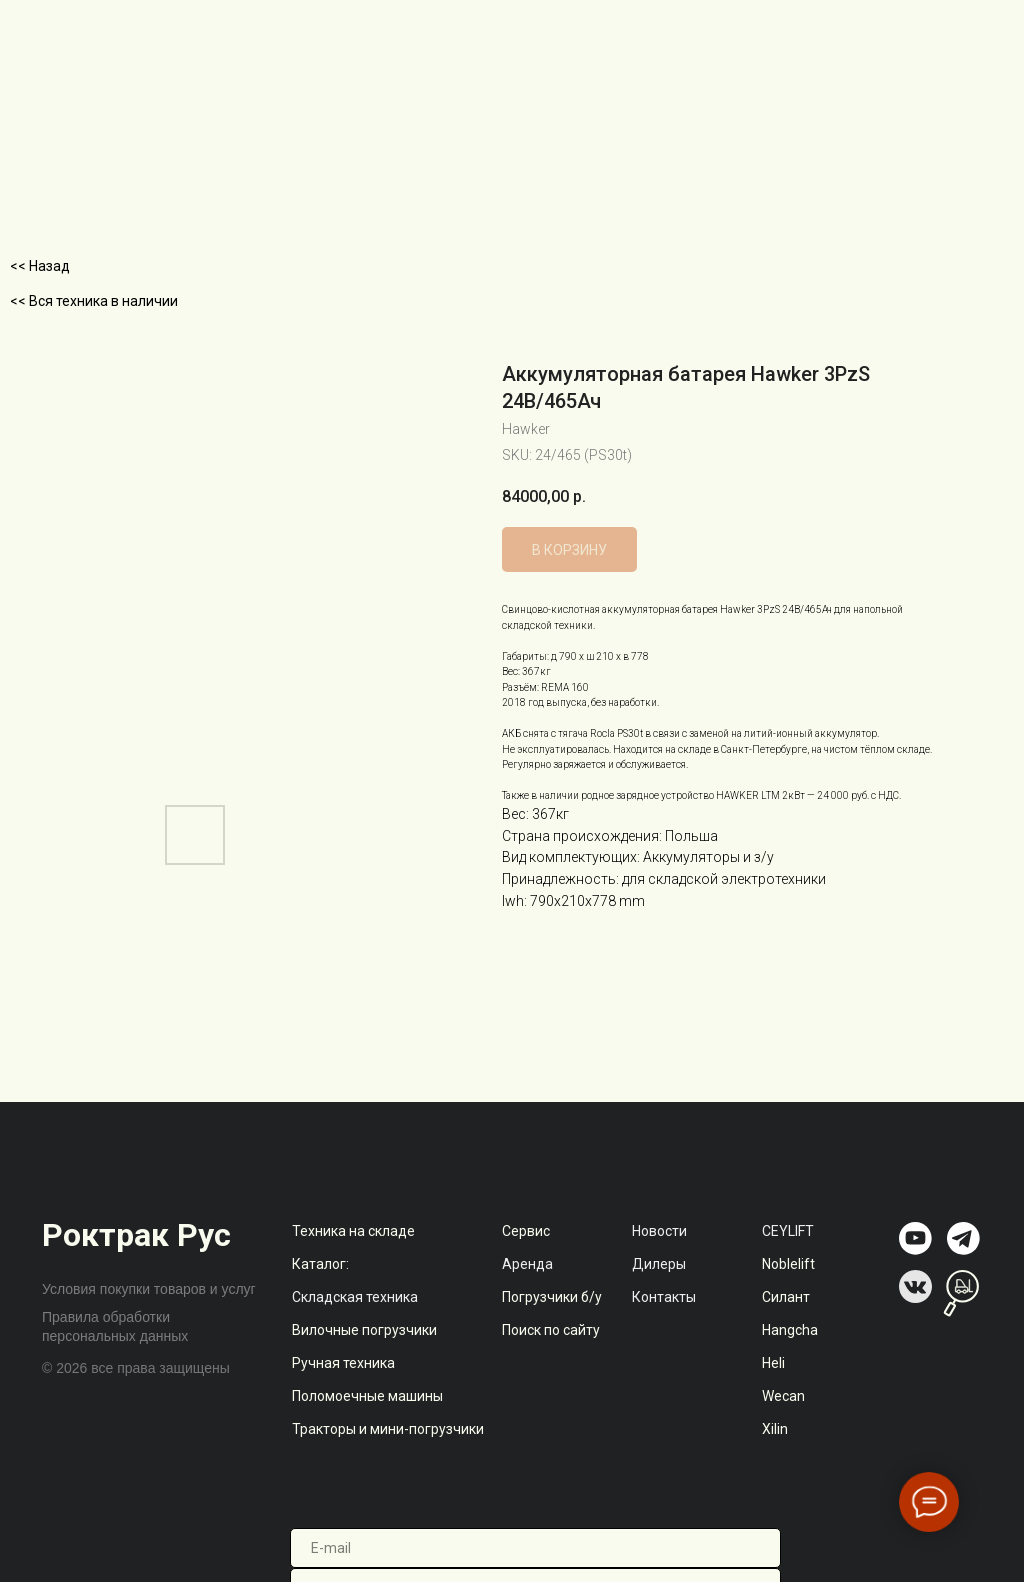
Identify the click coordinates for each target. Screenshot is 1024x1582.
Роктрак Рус (136, 1235)
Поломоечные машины (367, 1396)
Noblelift (788, 1264)
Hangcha (790, 1330)
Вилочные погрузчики (364, 1330)
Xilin (775, 1429)
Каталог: (320, 1264)
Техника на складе (353, 1231)
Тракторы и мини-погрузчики (388, 1429)
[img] (915, 1238)
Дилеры (659, 1264)
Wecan (783, 1396)
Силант (786, 1297)
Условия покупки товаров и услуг (149, 1289)
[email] (535, 1548)
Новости (659, 1231)
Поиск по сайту (551, 1330)
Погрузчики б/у (552, 1297)
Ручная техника (343, 1363)
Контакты (664, 1297)
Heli (773, 1363)
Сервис (526, 1231)
